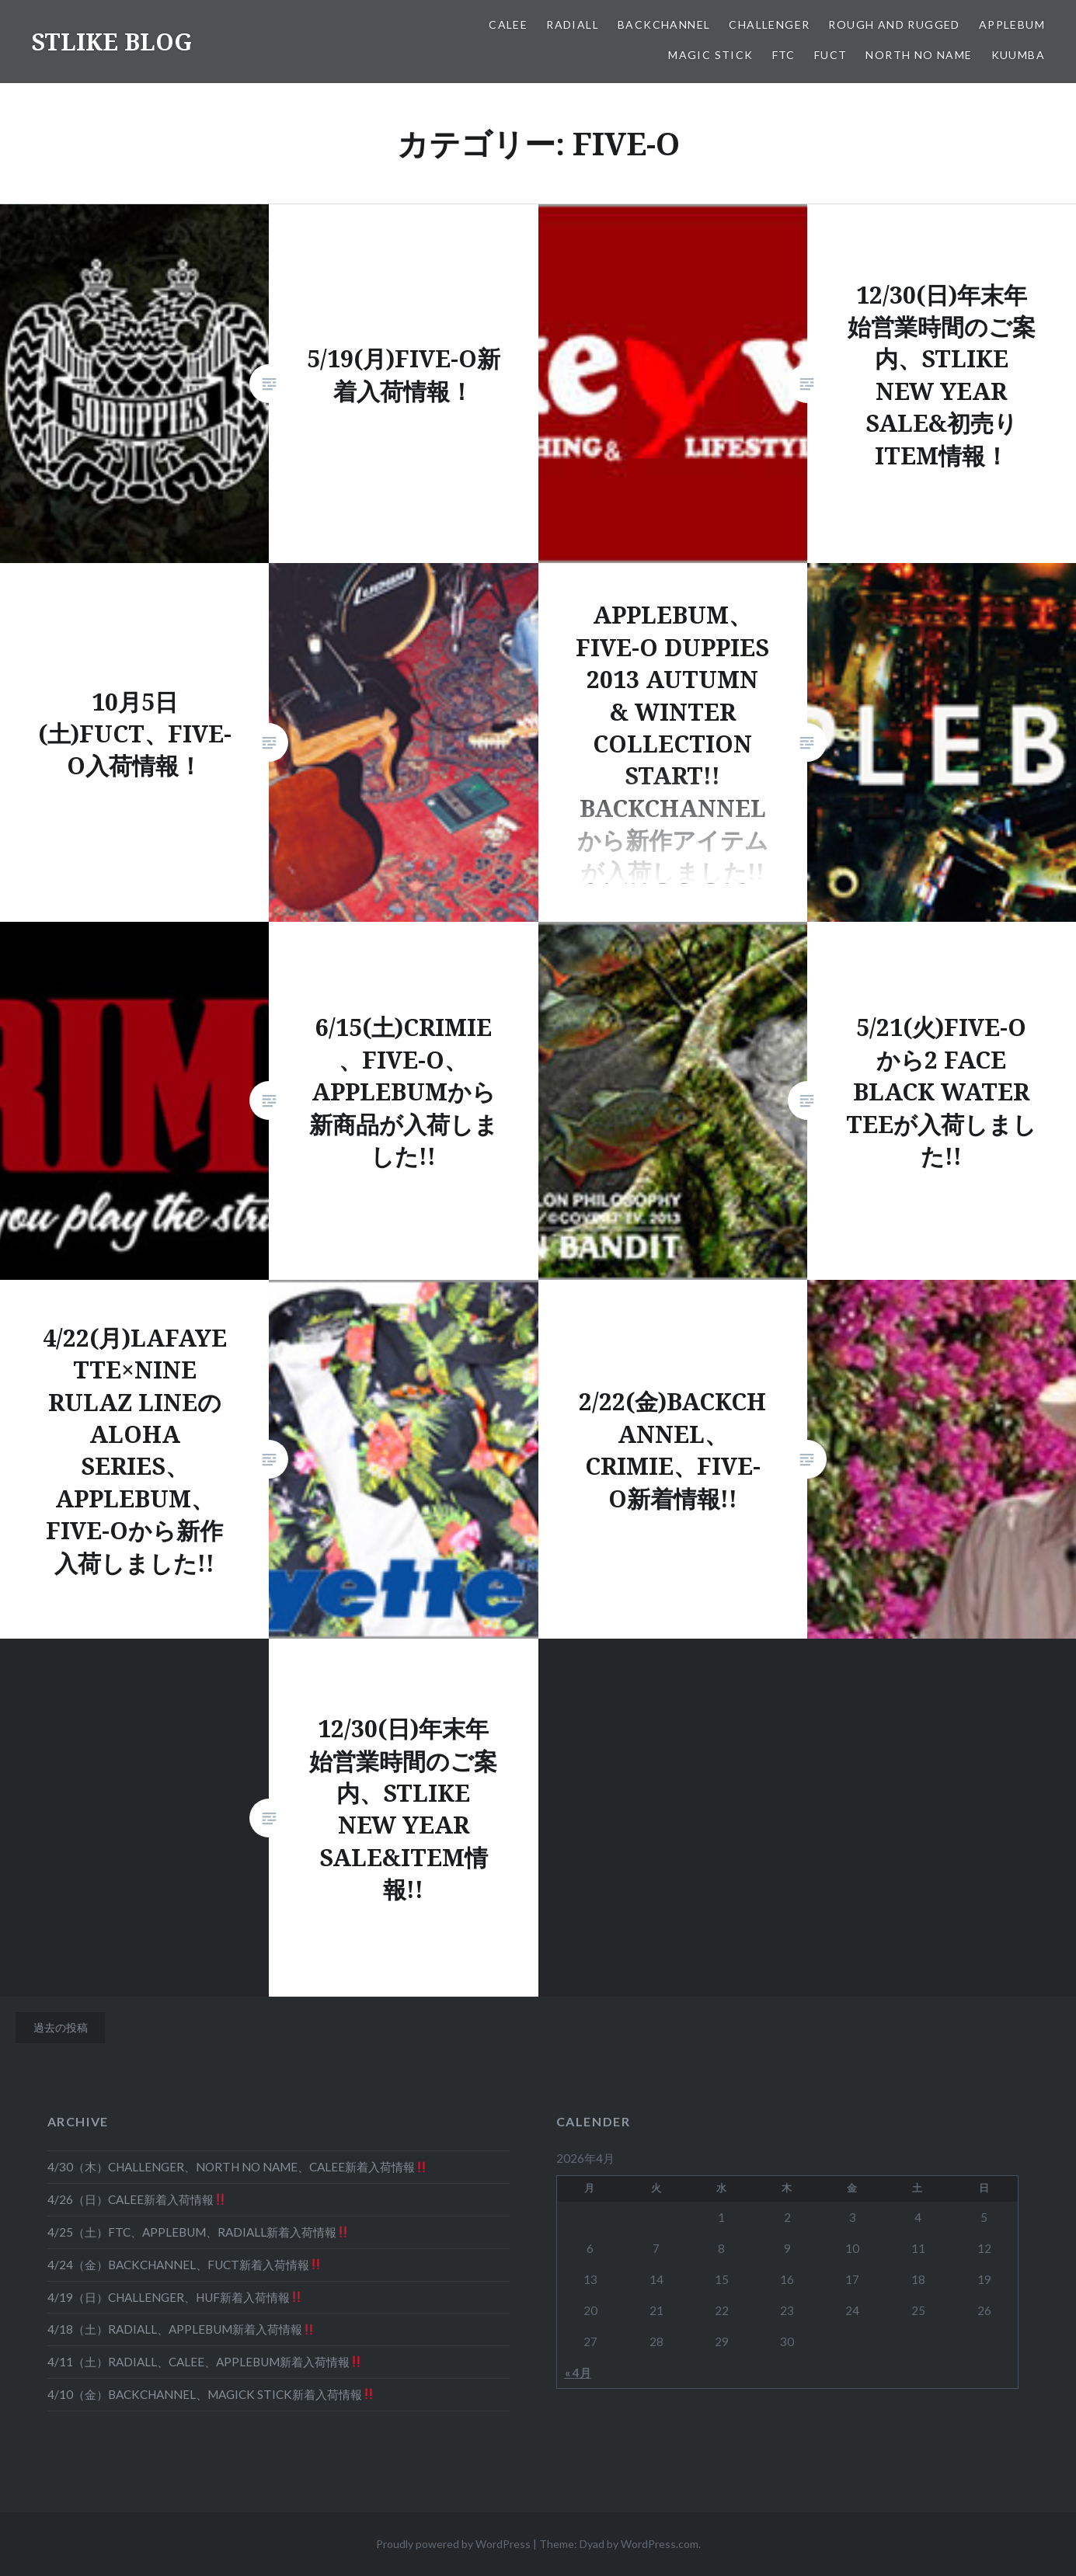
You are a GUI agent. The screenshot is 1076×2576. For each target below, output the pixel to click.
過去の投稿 (60, 2027)
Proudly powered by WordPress (453, 2543)
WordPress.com (659, 2543)
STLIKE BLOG (111, 41)
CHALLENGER (769, 24)
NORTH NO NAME (918, 54)
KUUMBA (1018, 54)
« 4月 (578, 2373)
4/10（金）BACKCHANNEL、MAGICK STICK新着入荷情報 (210, 2394)
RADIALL (572, 24)
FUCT (831, 54)
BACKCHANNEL (664, 24)
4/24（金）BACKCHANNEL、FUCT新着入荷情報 (184, 2265)
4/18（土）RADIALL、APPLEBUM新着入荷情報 (181, 2329)
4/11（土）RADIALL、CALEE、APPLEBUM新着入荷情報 (204, 2362)
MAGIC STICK (710, 54)
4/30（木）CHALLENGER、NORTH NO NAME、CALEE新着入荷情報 (237, 2167)
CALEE (508, 24)
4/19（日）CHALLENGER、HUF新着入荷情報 (174, 2297)
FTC (784, 54)
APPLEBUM (1012, 24)
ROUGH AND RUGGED (893, 24)
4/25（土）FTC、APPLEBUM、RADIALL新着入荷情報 (198, 2232)
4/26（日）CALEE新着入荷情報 (136, 2199)
